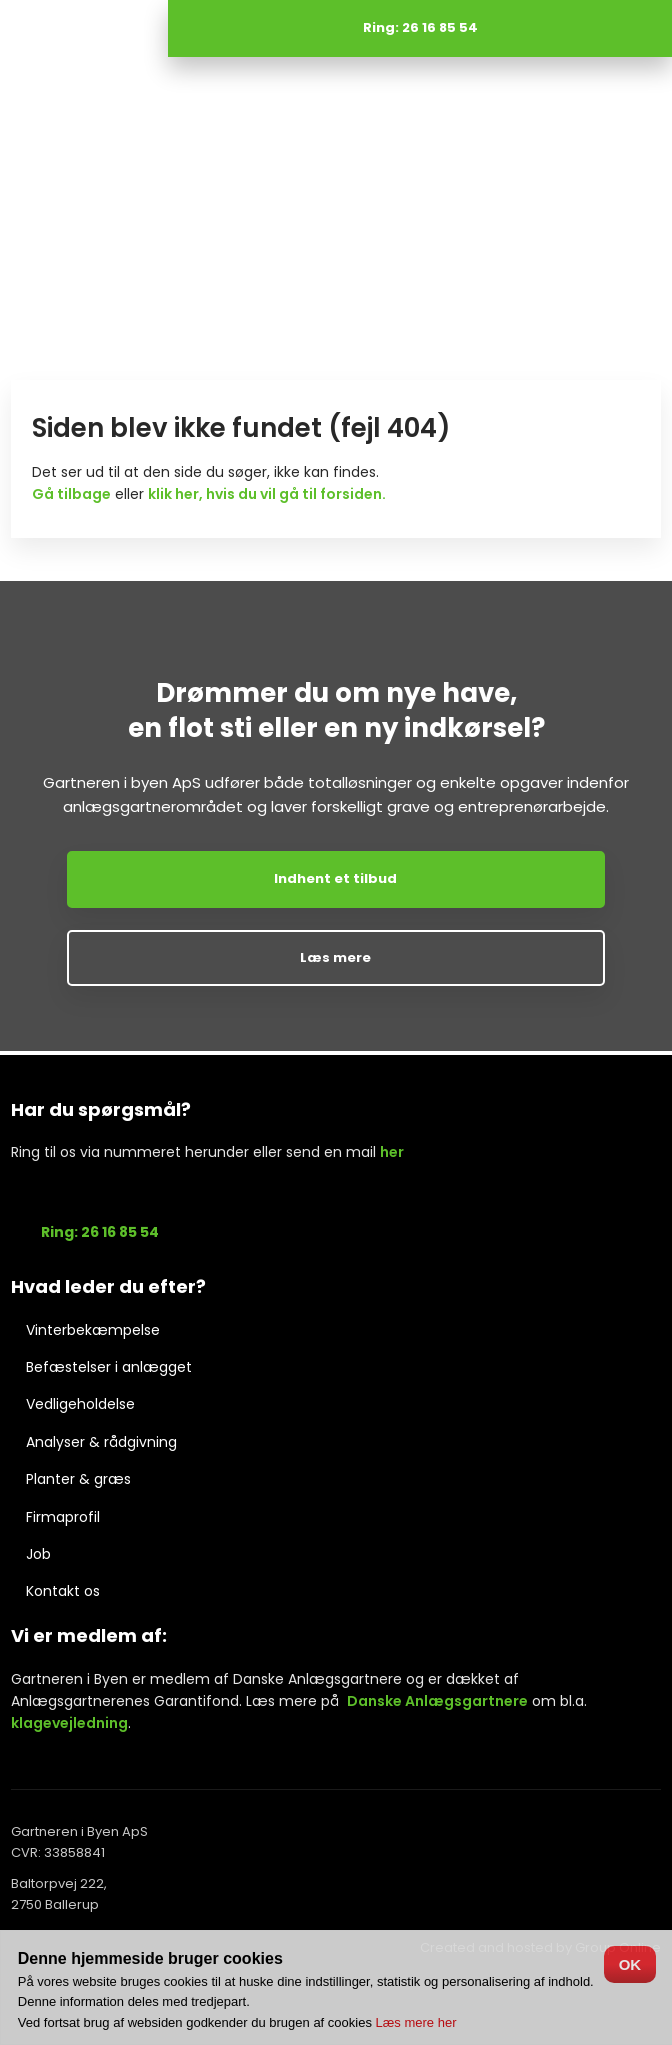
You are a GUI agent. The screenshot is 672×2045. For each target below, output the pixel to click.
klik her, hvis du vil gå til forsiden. (267, 494)
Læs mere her (416, 2022)
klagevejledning (69, 1723)
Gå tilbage (71, 494)
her (392, 1152)
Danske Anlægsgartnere (437, 1701)
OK (630, 1964)
